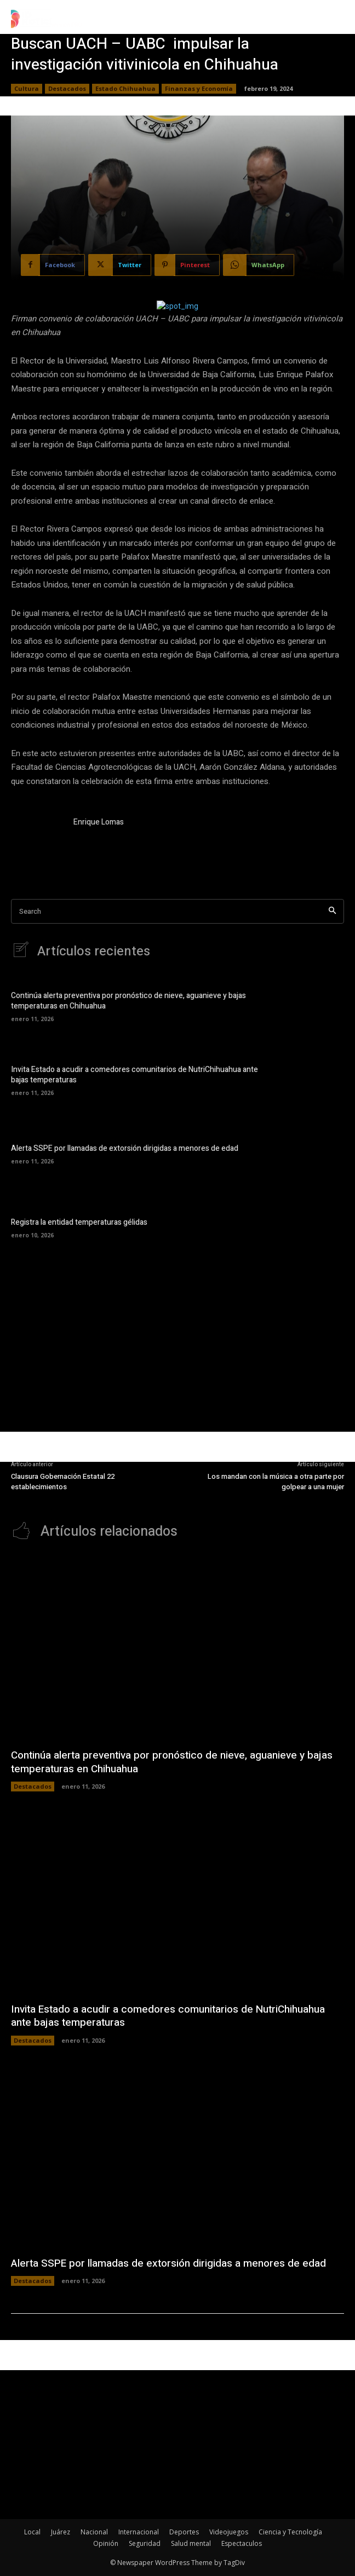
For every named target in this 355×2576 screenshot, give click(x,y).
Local (32, 2532)
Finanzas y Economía (199, 89)
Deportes (184, 2532)
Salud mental (191, 2543)
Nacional (94, 2532)
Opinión (105, 2543)
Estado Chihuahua (125, 89)
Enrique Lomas (98, 822)
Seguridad (145, 2543)
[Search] (332, 911)
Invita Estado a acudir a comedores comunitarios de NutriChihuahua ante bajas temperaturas (134, 1075)
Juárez (60, 2532)
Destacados (67, 89)
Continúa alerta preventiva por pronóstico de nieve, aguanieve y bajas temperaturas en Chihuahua (128, 1001)
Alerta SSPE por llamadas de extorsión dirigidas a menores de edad (124, 1148)
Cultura (26, 89)
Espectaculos (241, 2543)
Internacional (138, 2532)
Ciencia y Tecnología (290, 2532)
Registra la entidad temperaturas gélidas (79, 1222)
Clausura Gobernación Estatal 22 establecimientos (62, 1481)
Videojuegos (228, 2532)
